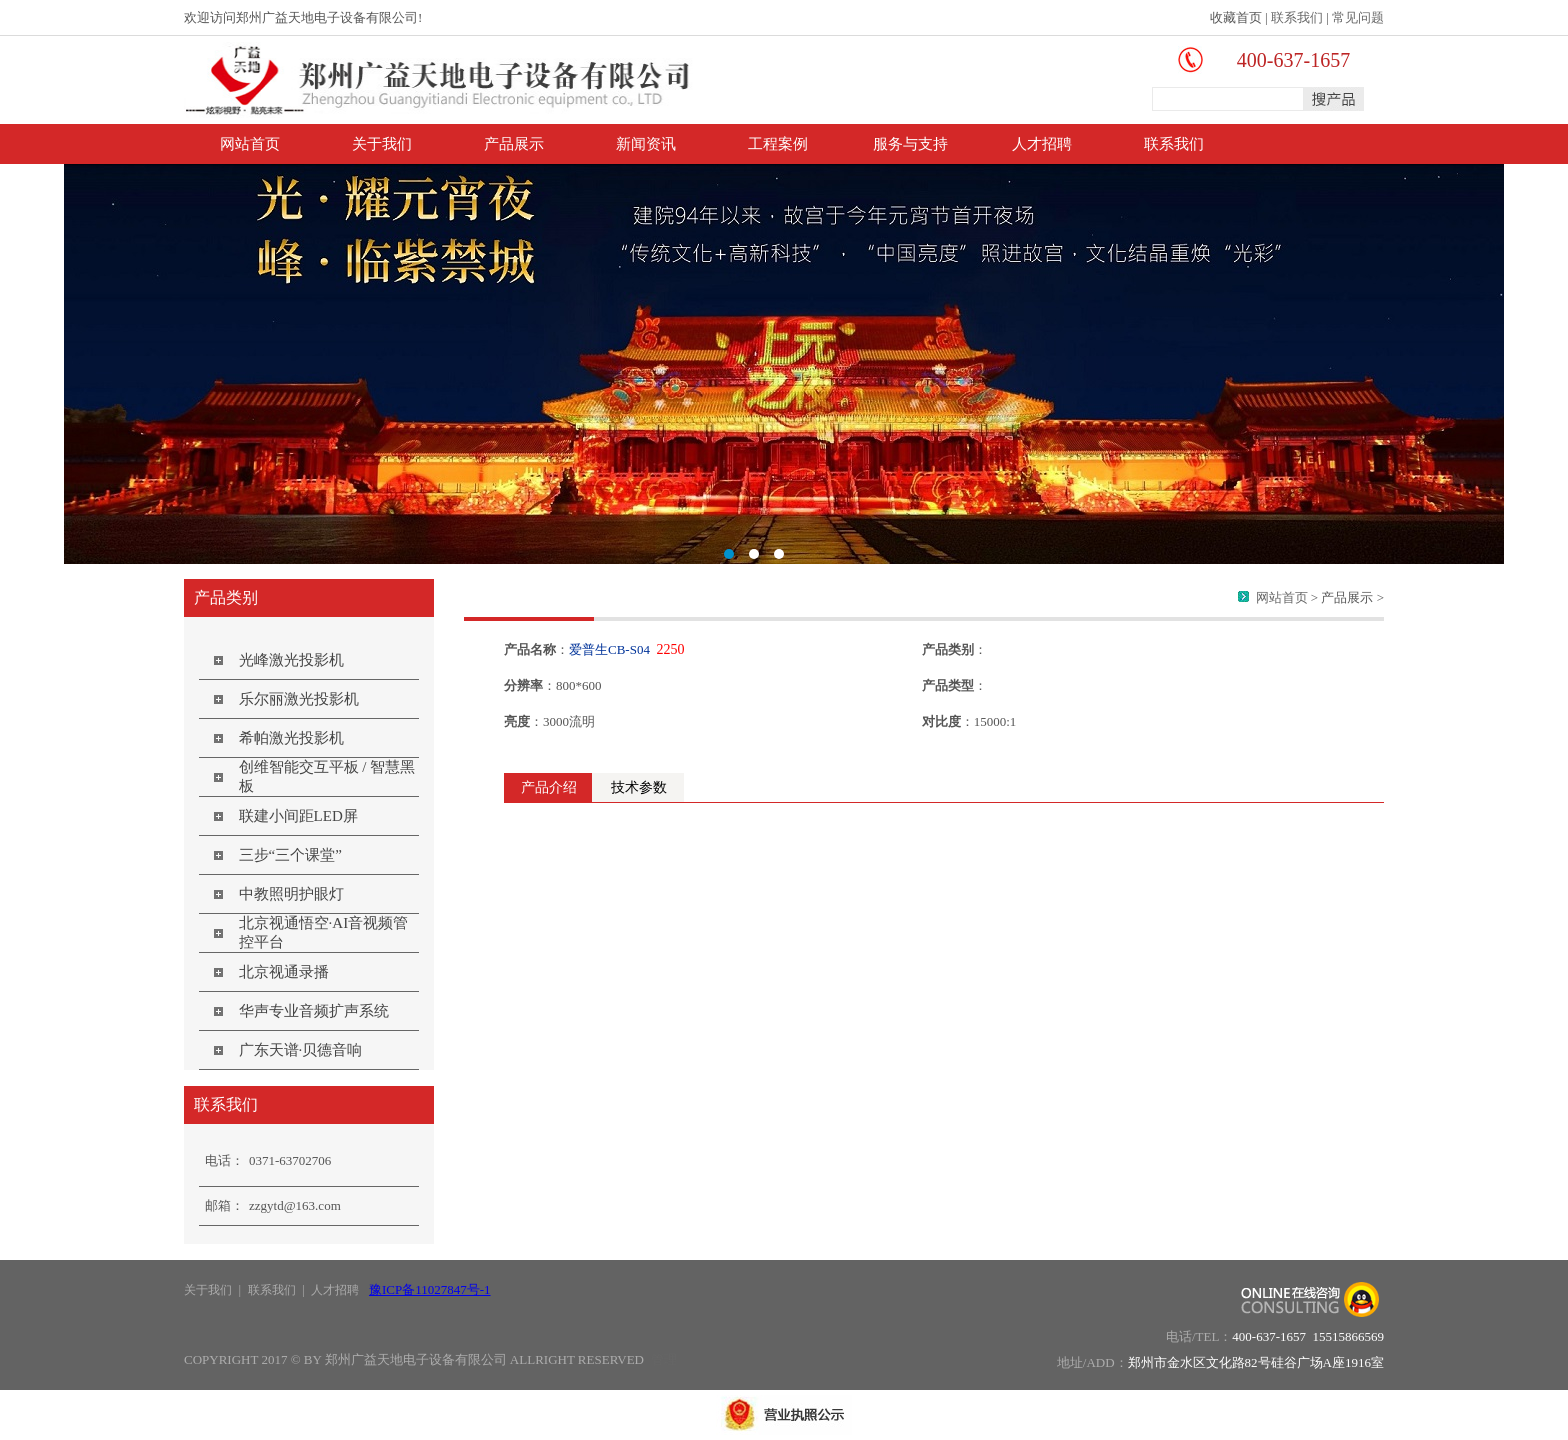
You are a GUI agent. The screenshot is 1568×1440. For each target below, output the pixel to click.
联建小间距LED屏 (298, 816)
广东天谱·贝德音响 (301, 1050)
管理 (664, 1359)
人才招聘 (1042, 144)
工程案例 (778, 144)
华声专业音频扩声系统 (314, 1011)
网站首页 (250, 144)
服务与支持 (910, 144)
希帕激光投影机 (291, 738)
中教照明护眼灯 (291, 894)
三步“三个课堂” (290, 855)
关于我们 (382, 144)
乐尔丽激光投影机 (299, 699)
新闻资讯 (646, 144)
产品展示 (514, 144)
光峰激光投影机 (291, 660)
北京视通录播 (284, 972)
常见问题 (1358, 17)
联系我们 (1297, 17)
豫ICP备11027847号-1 (430, 1289)
